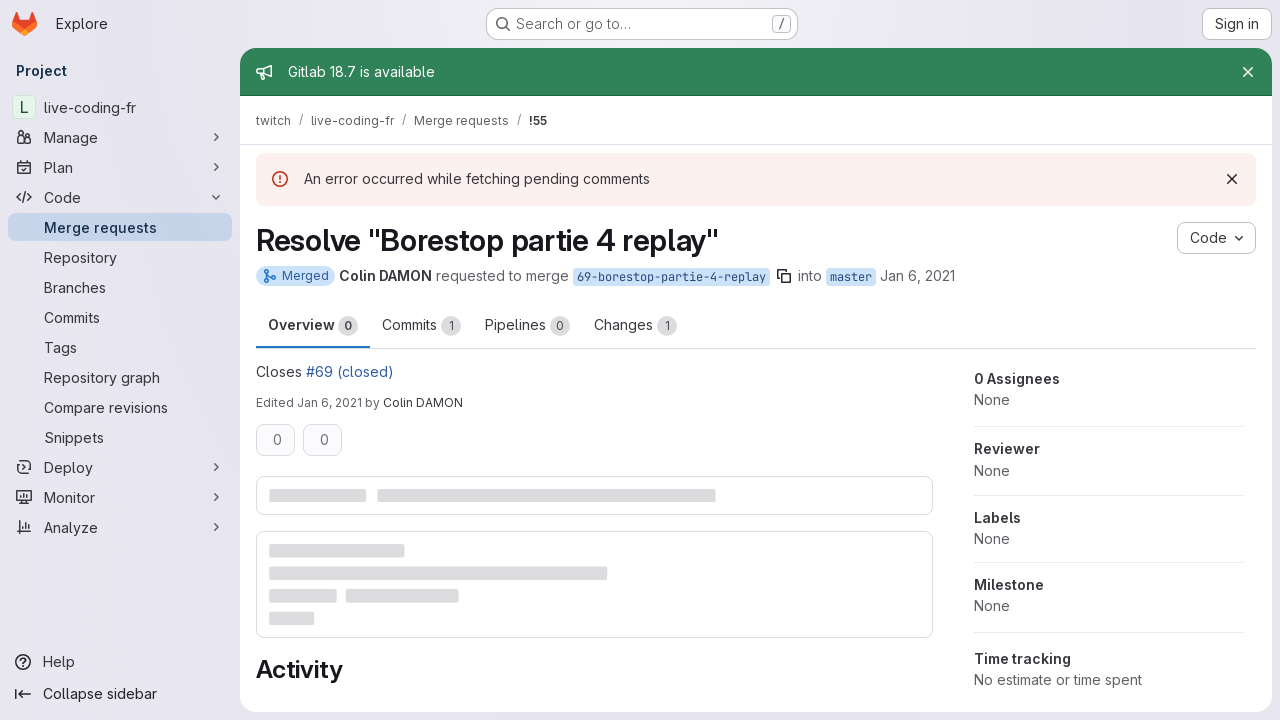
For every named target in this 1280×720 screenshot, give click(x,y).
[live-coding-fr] (120, 107)
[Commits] (120, 317)
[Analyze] (120, 527)
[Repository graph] (120, 377)
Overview (313, 326)
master (851, 277)
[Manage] (120, 137)
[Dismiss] (1232, 179)
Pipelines (527, 326)
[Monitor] (120, 497)
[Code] (120, 197)
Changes (635, 326)
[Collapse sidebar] (120, 694)
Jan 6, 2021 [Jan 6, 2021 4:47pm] (917, 275)
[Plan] (120, 167)
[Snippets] (120, 437)
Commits (421, 326)
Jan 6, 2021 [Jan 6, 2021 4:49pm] (329, 402)
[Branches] (120, 287)
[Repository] (120, 257)
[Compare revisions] (120, 407)
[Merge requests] (120, 227)
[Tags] (120, 347)
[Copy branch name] (784, 276)
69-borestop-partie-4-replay (671, 277)
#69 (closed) (350, 371)
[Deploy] (120, 467)
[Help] (120, 662)
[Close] (1248, 72)
